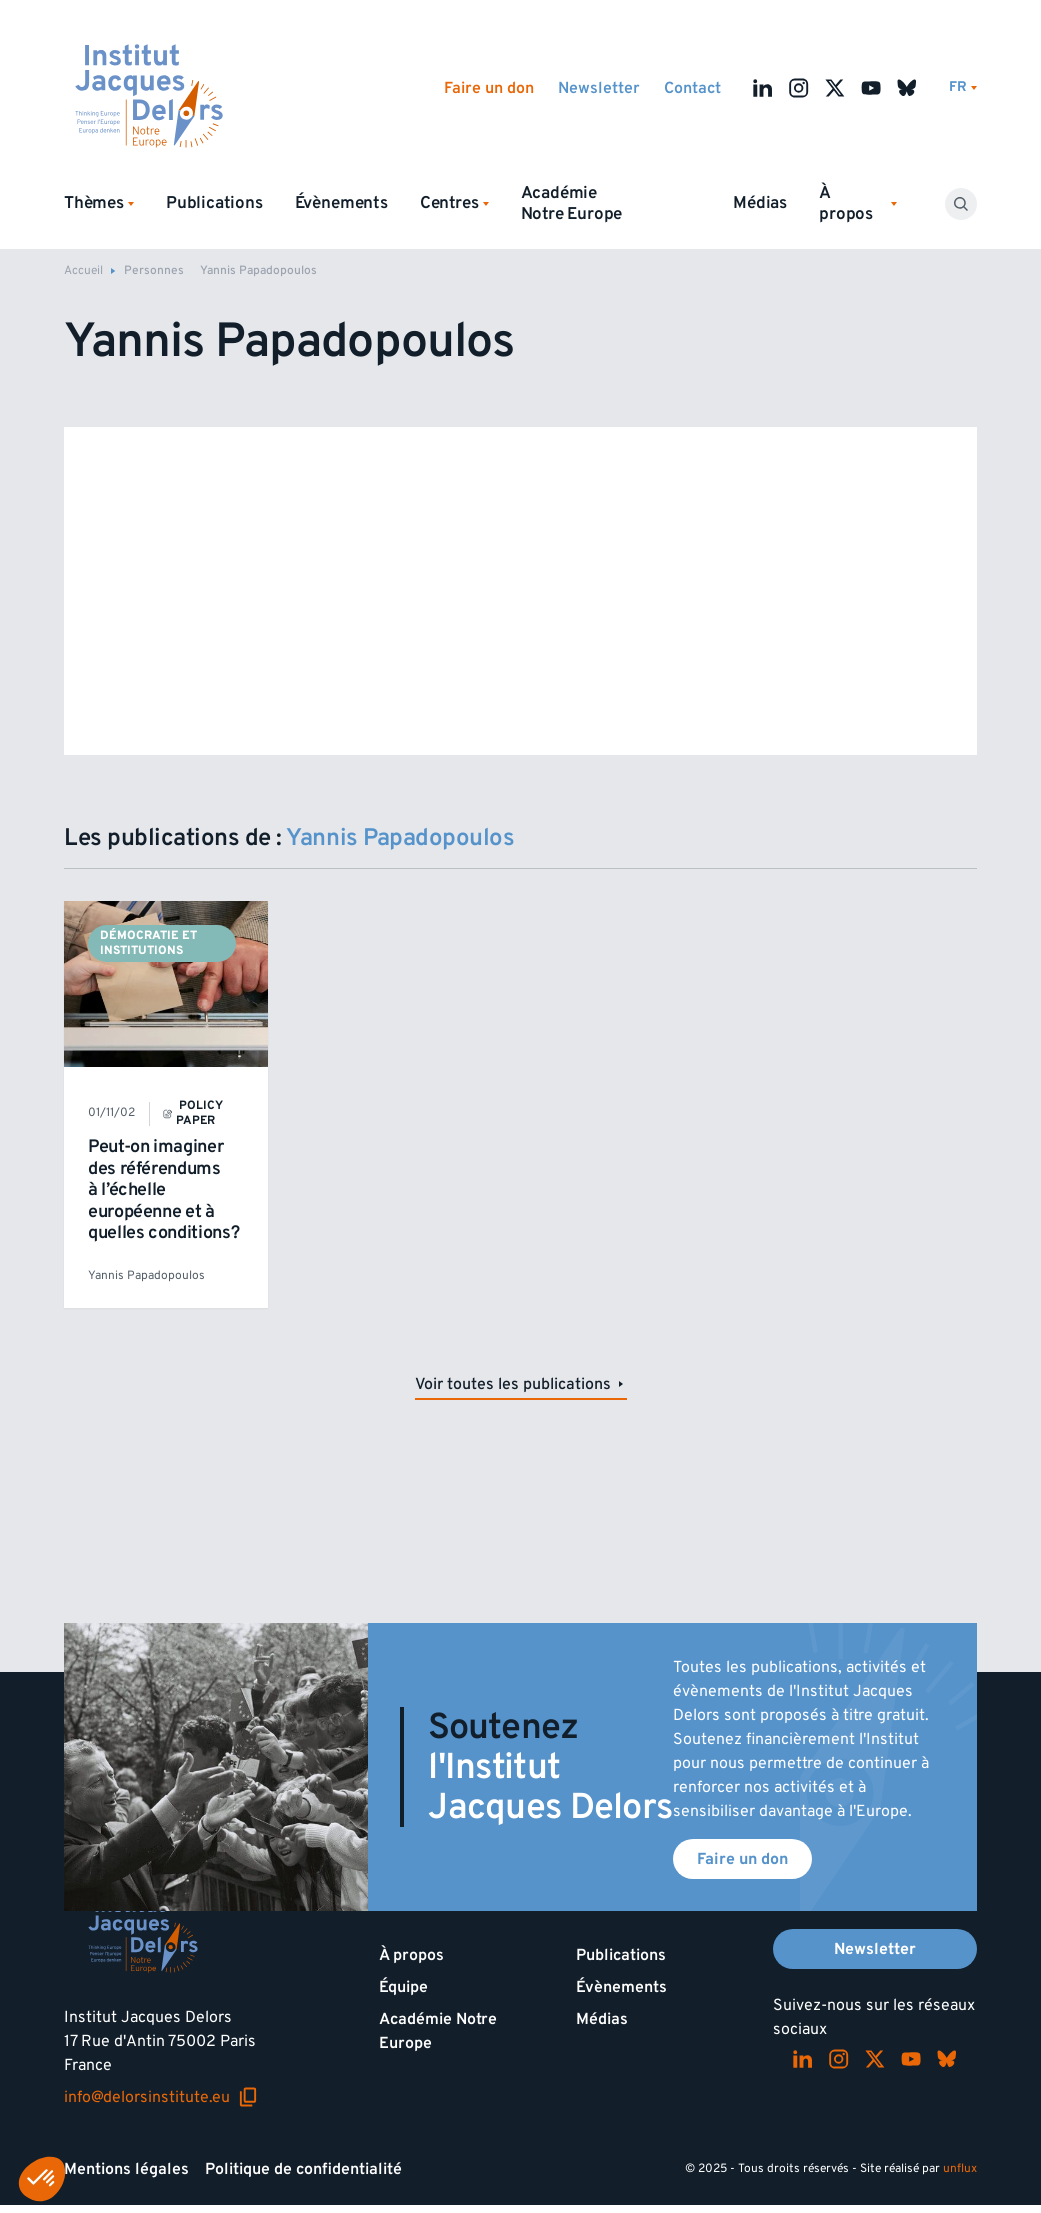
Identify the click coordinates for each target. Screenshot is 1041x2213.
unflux (960, 2168)
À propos (411, 1955)
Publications (214, 203)
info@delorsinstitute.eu (161, 2097)
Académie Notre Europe (572, 203)
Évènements (341, 203)
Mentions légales (126, 2169)
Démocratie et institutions (148, 942)
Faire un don (489, 88)
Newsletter (599, 88)
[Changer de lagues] (963, 87)
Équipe (403, 1987)
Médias (760, 203)
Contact (692, 88)
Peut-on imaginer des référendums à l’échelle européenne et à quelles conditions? (163, 1189)
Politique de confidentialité (303, 2169)
